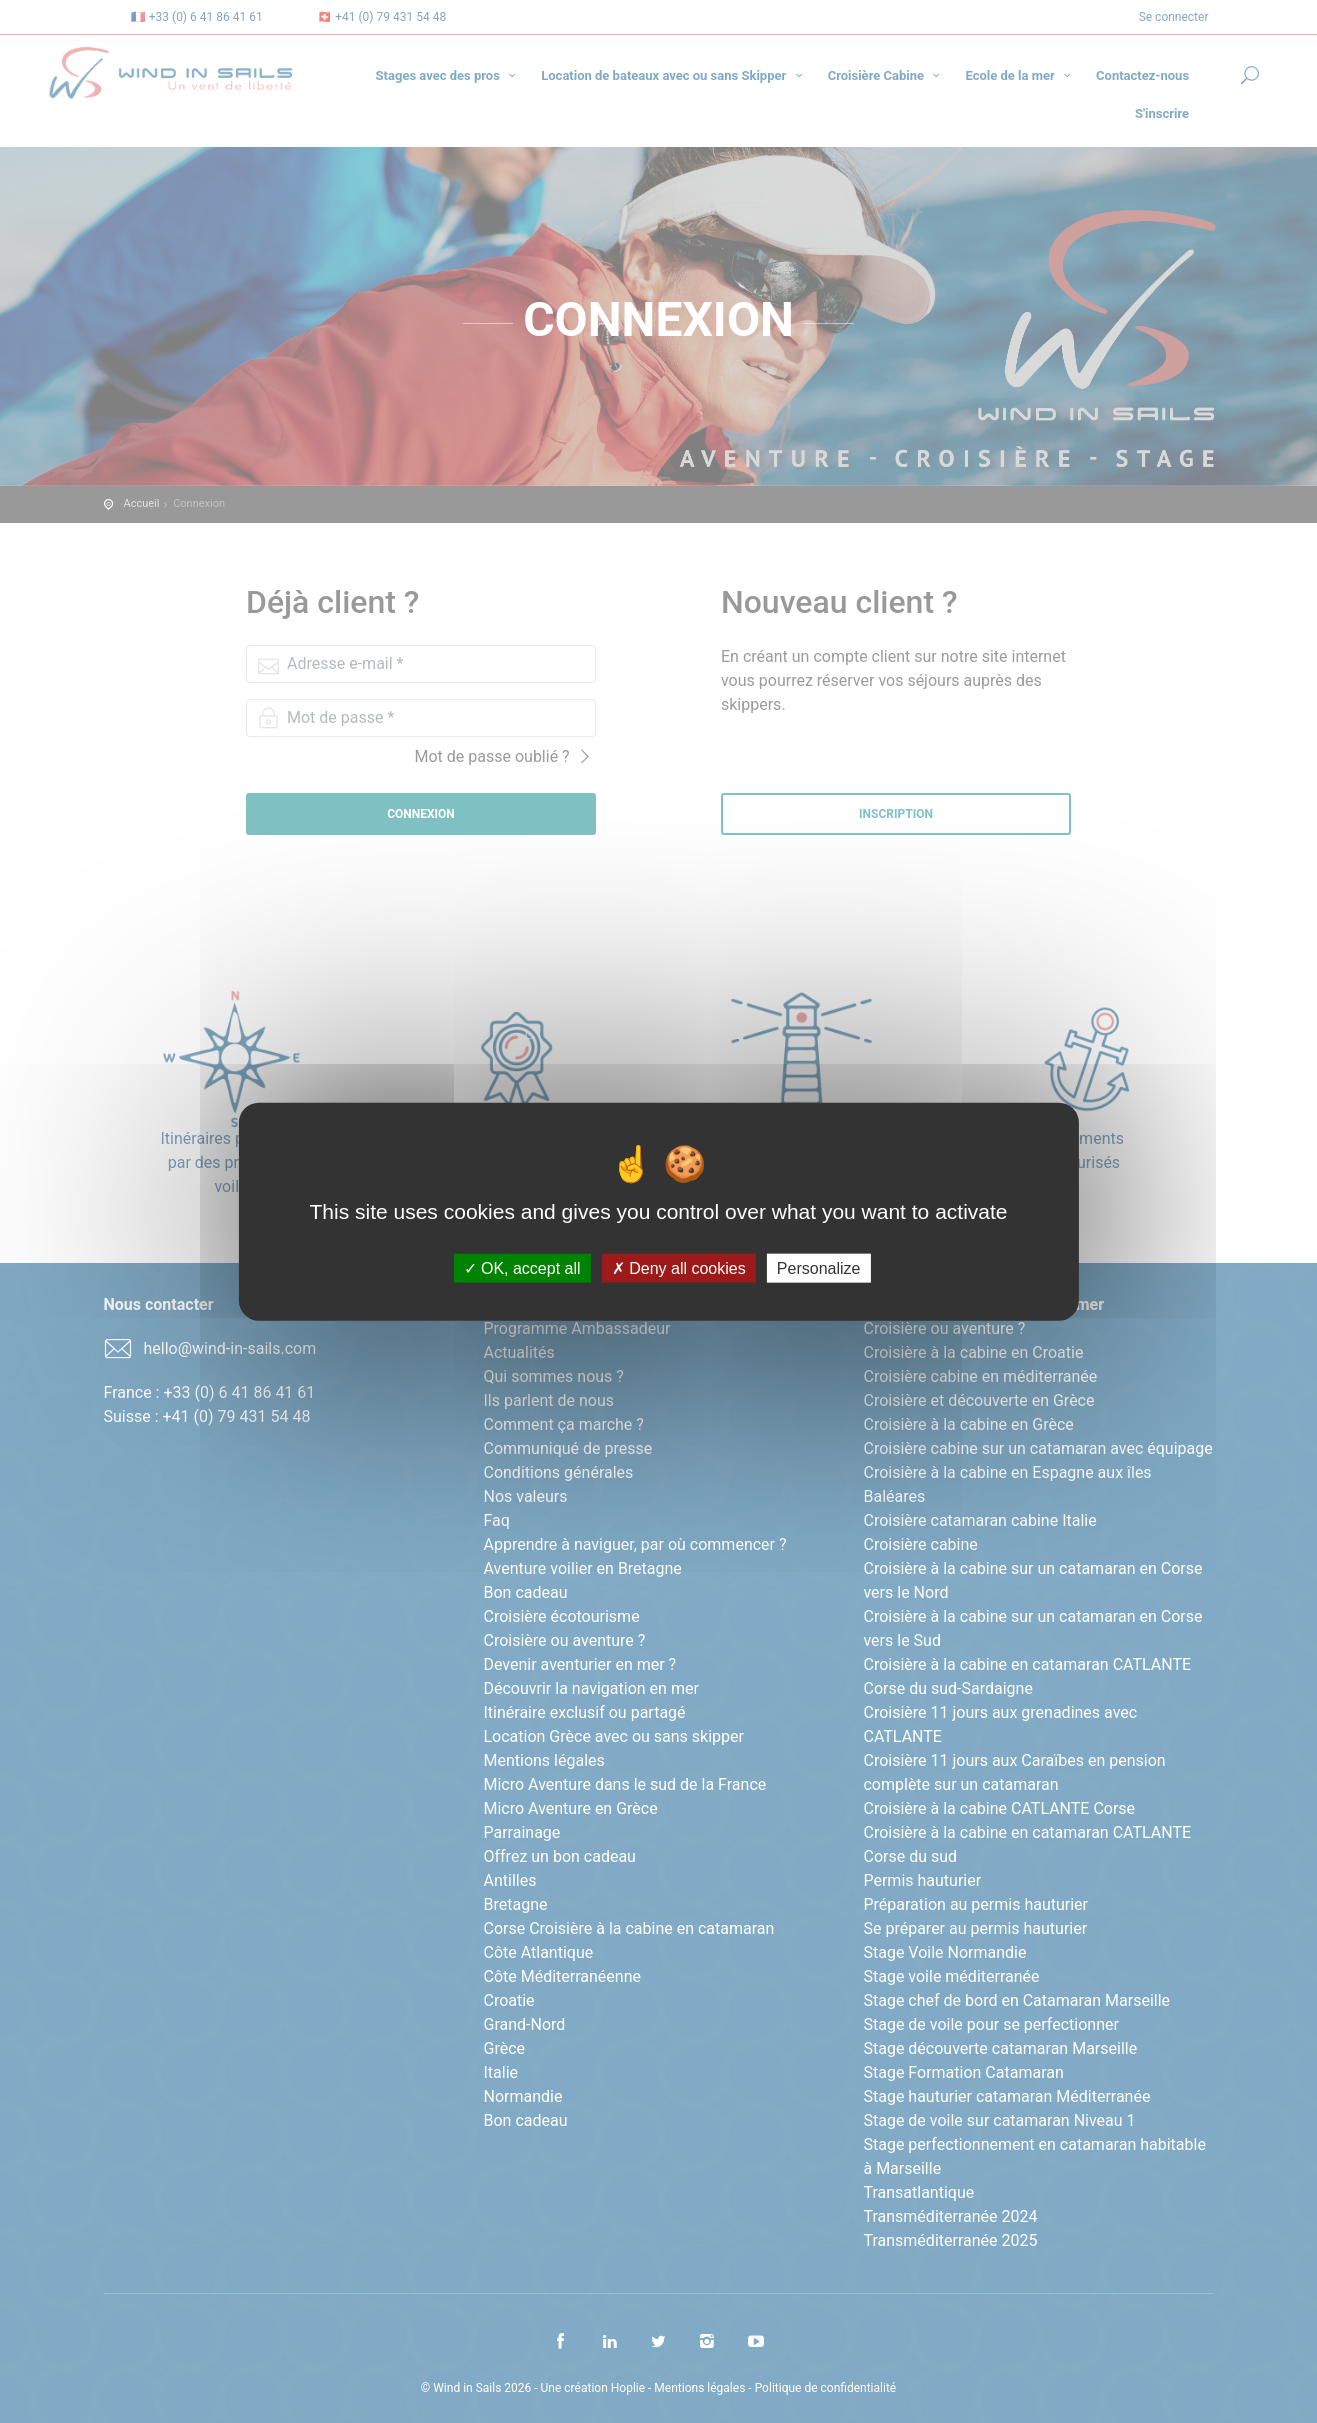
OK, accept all (522, 1268)
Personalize (819, 1268)
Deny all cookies (679, 1268)
